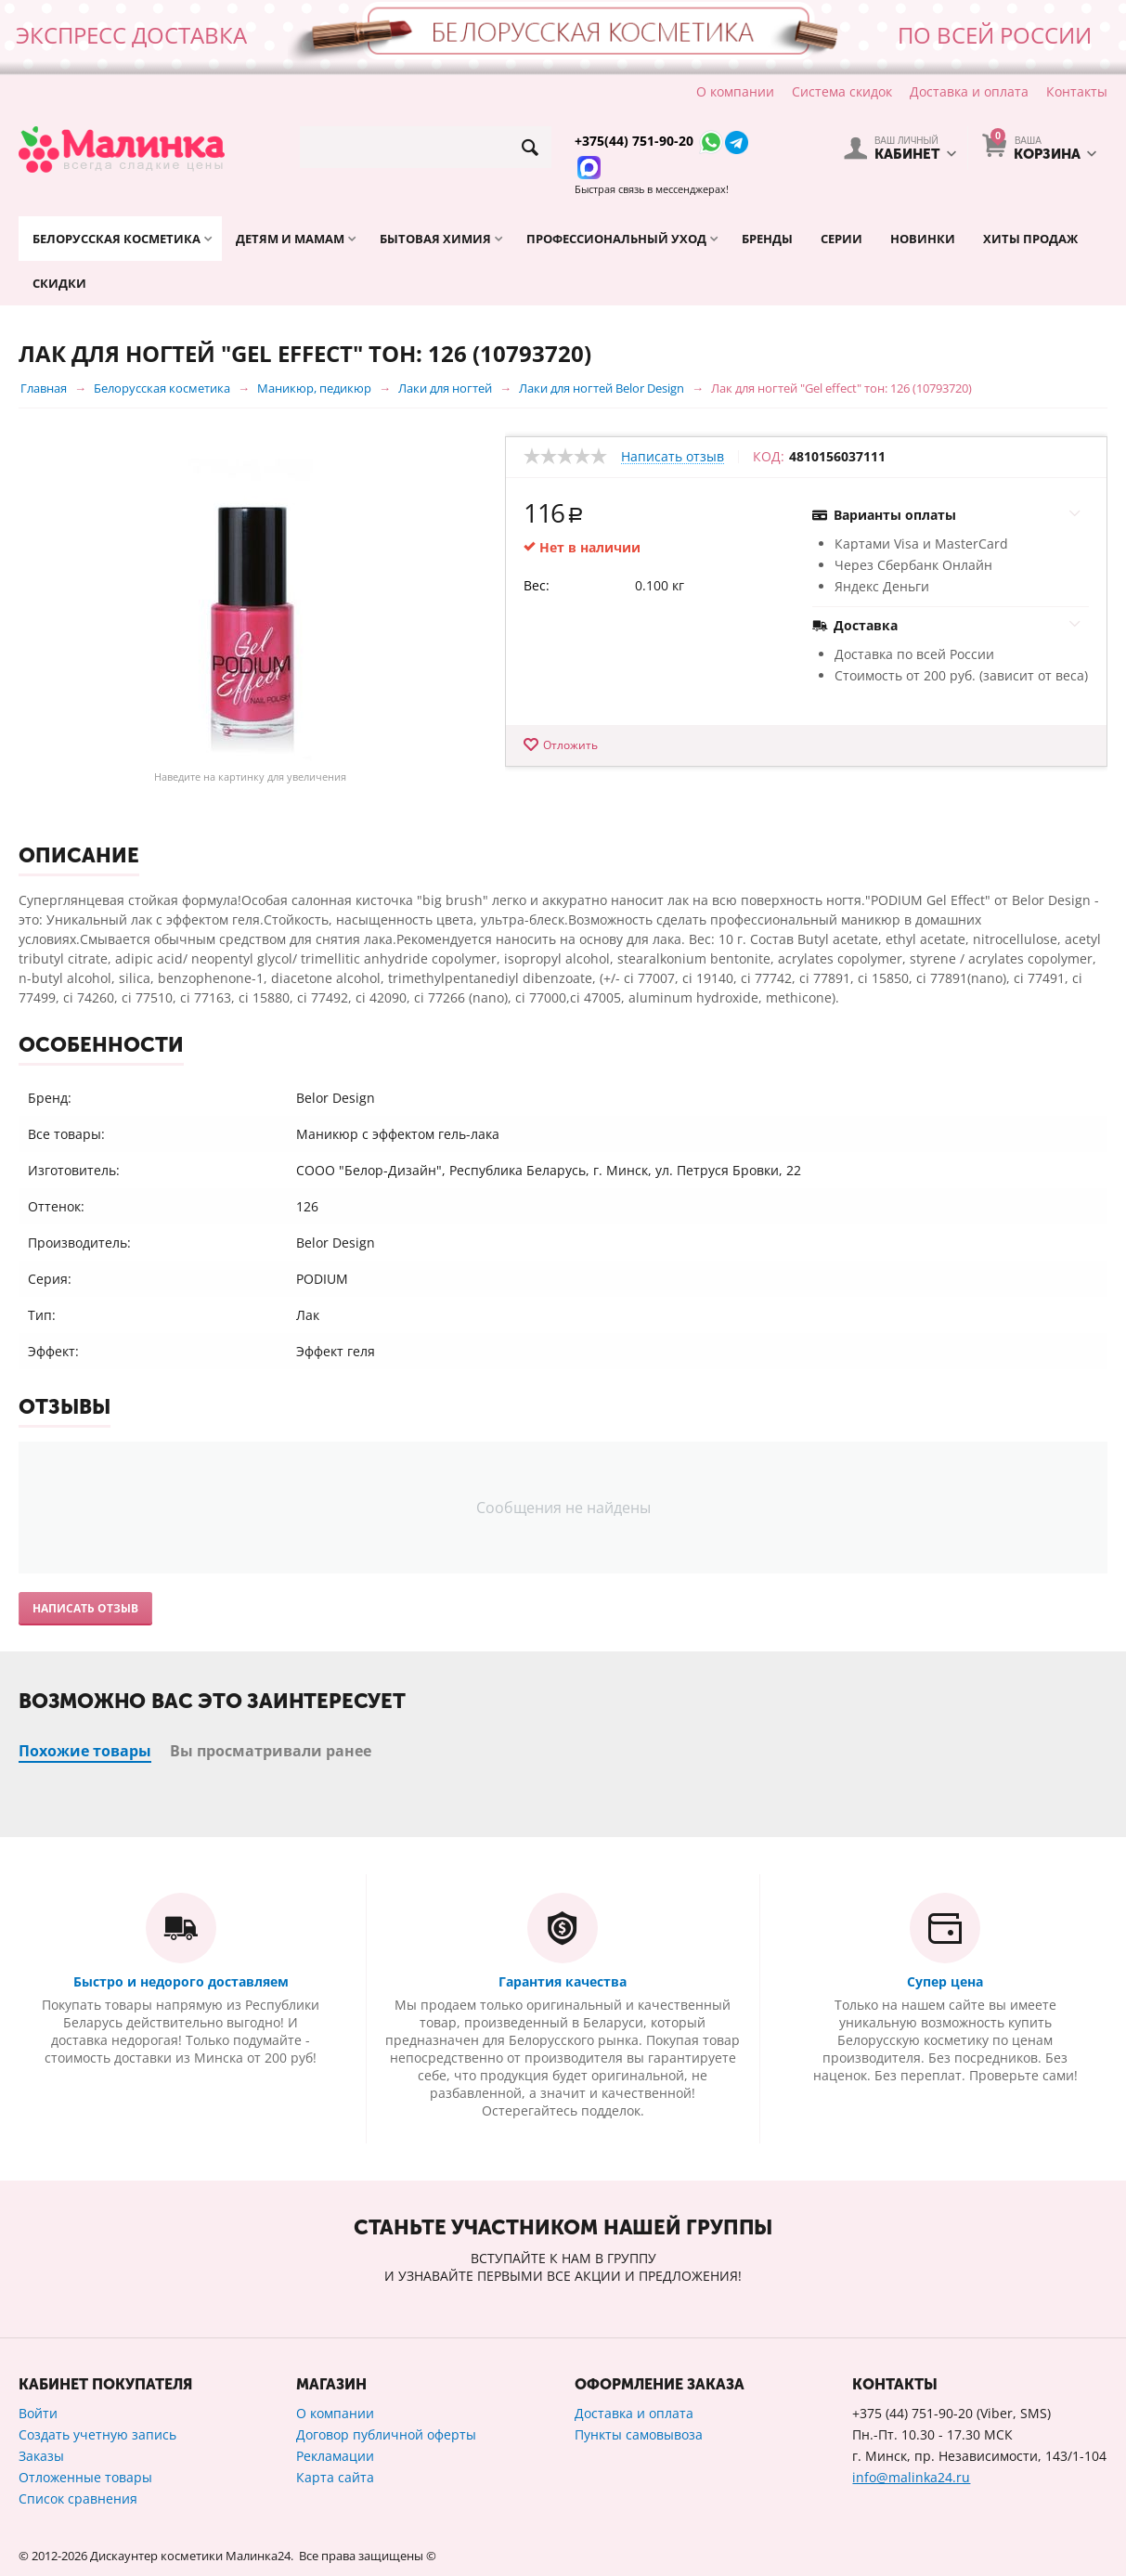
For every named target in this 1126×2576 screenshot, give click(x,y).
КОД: (768, 456)
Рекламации (335, 2456)
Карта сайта (335, 2477)
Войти (38, 2413)
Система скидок (842, 91)
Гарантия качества (562, 1981)
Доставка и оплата (969, 91)
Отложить (570, 745)
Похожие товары (85, 1751)
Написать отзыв (672, 457)
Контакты (1076, 91)
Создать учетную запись (97, 2434)
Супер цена (945, 1981)
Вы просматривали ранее (270, 1751)
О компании (735, 91)
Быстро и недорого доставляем (181, 1981)
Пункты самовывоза (639, 2434)
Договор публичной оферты (386, 2434)
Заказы (41, 2456)
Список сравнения (78, 2498)
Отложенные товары (85, 2477)
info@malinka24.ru (911, 2477)
